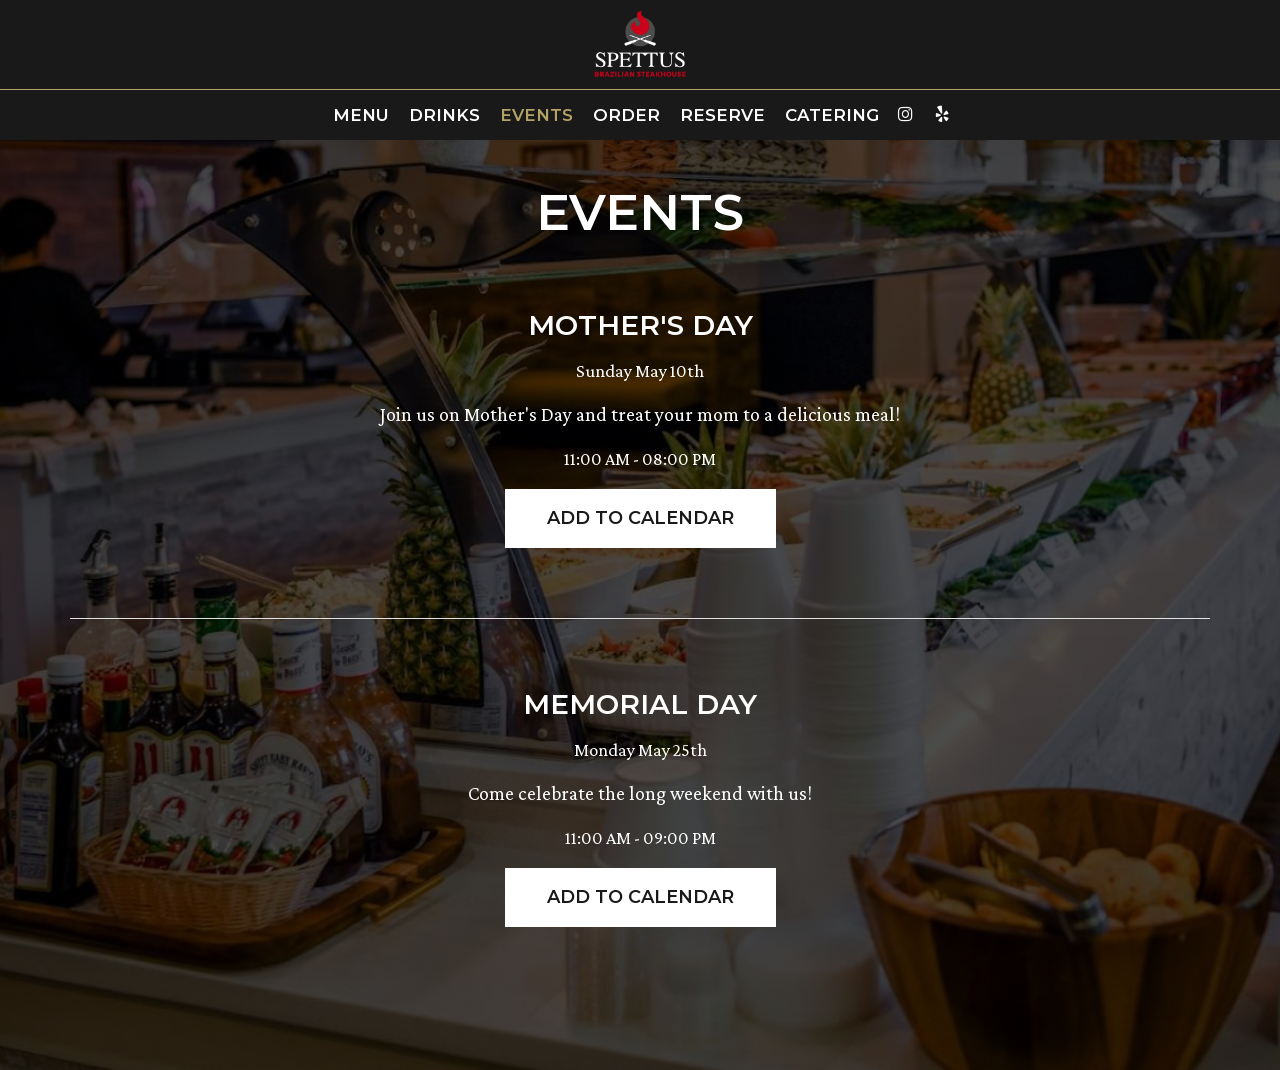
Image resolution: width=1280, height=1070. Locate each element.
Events (536, 115)
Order (626, 115)
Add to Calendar (640, 518)
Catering (832, 115)
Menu (361, 115)
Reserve (722, 115)
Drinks (444, 115)
